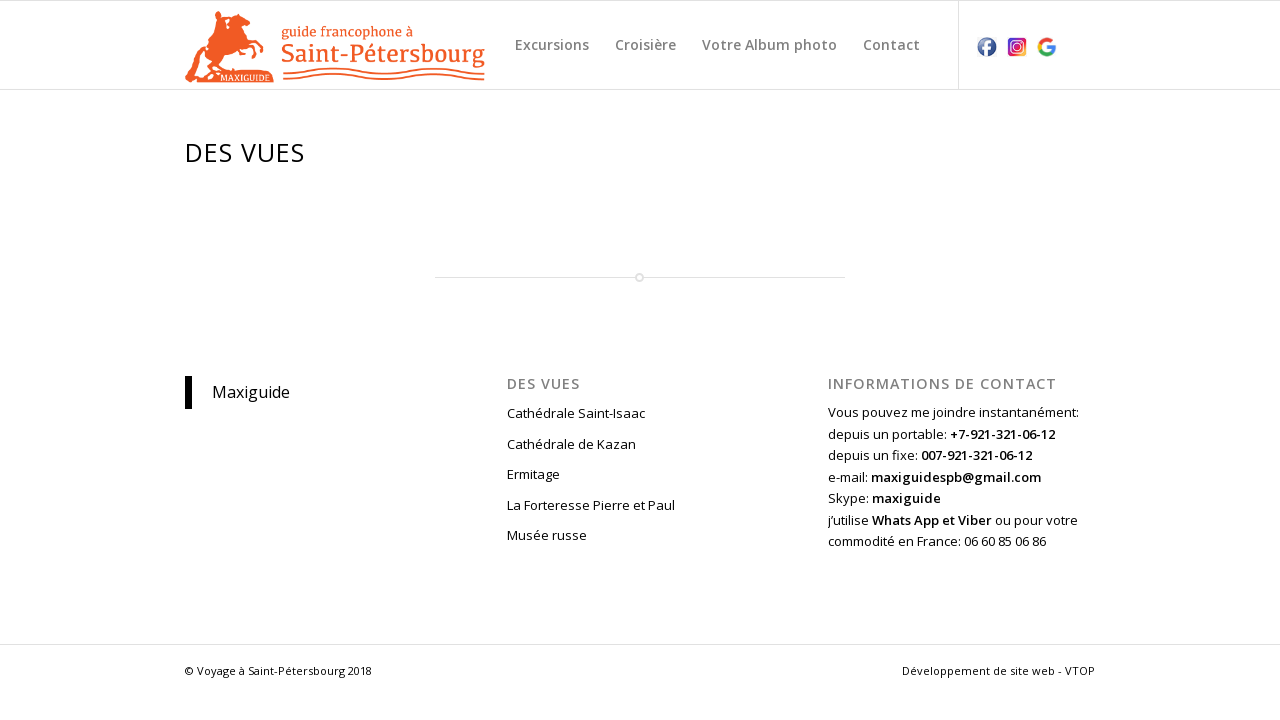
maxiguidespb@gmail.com (956, 477)
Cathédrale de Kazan (571, 444)
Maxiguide (251, 392)
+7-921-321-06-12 (1002, 434)
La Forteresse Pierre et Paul (591, 505)
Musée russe (547, 535)
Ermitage (533, 474)
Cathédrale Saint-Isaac (576, 413)
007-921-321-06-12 (976, 455)
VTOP (1080, 670)
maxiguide (906, 498)
